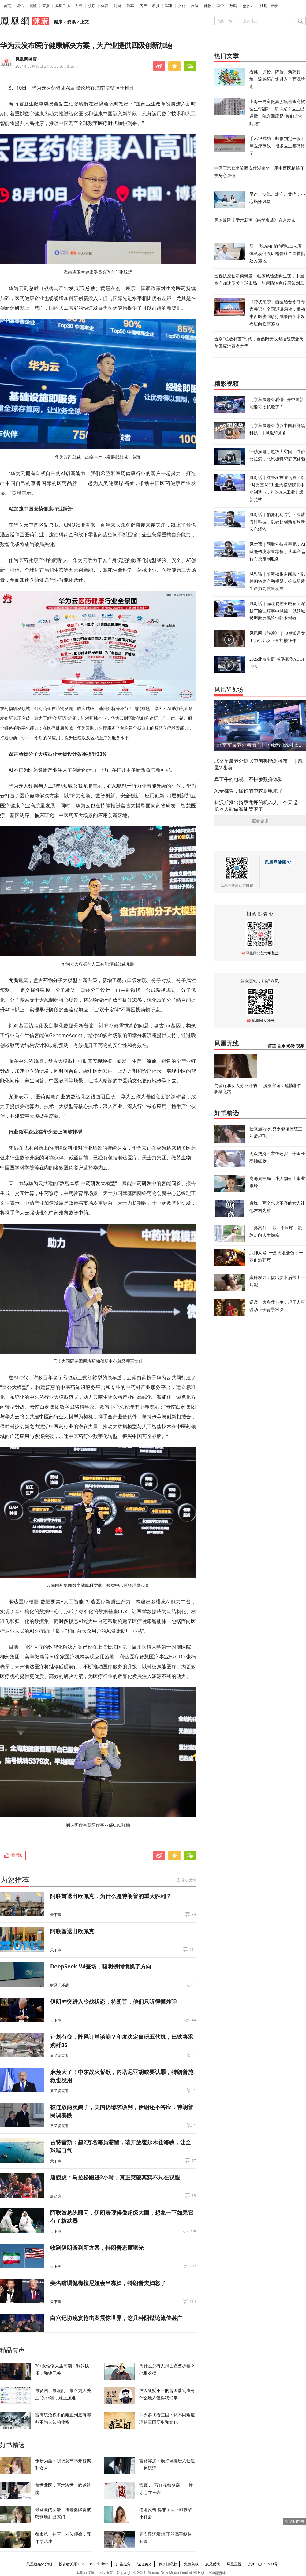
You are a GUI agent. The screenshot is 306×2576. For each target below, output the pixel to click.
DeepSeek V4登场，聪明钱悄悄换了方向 (100, 1966)
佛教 (207, 6)
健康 (58, 22)
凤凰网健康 (26, 59)
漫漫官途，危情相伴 (282, 1085)
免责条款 (191, 2564)
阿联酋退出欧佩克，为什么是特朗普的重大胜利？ (110, 1896)
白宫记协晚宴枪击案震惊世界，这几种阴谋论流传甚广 (116, 2318)
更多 (246, 6)
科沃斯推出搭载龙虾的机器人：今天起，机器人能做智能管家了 (258, 805)
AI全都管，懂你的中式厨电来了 (248, 790)
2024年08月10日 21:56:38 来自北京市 (46, 66)
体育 (104, 6)
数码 (233, 6)
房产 (143, 6)
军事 (169, 6)
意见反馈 (212, 2564)
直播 (46, 6)
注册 (263, 6)
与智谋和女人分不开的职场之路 (235, 1088)
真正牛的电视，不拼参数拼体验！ (251, 779)
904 (192, 2231)
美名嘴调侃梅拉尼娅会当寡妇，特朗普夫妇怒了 (108, 2282)
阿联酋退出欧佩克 (72, 1931)
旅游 (194, 6)
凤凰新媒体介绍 (39, 2564)
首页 (7, 6)
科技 (156, 6)
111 (192, 1949)
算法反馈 (188, 1880)
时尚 (117, 6)
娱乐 (91, 6)
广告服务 (123, 2564)
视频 (33, 6)
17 (194, 2160)
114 (192, 2301)
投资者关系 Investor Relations (84, 2564)
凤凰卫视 (62, 6)
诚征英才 (144, 2564)
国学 (220, 6)
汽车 (130, 6)
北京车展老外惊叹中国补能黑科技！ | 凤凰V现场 (258, 764)
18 (194, 2195)
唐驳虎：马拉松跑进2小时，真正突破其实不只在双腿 (115, 2177)
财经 (79, 6)
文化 (181, 6)
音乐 (281, 1046)
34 (194, 1914)
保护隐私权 (168, 2564)
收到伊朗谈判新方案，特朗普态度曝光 (97, 2247)
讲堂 (271, 1046)
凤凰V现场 (228, 689)
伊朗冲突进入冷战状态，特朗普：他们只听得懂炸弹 (113, 2001)
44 (194, 2020)
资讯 (20, 6)
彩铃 (290, 1046)
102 (192, 2266)
